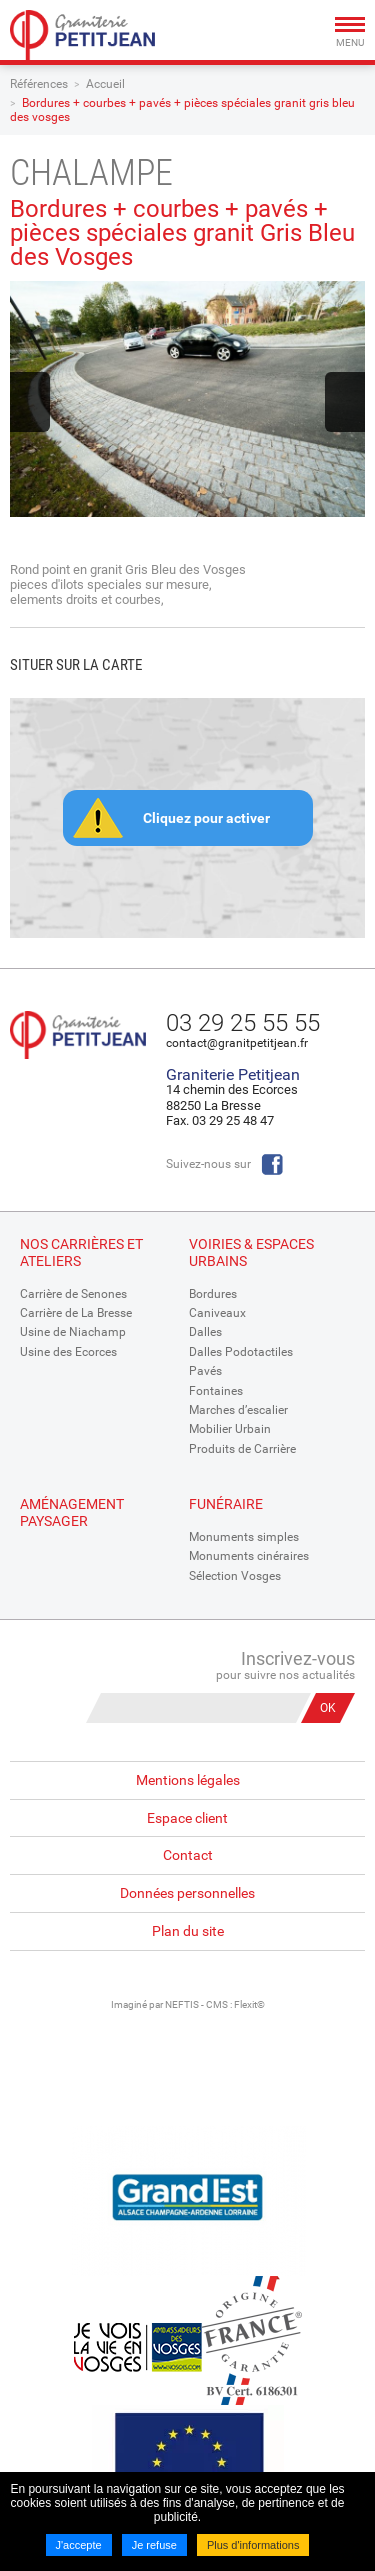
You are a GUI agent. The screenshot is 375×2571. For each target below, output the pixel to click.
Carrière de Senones (73, 1294)
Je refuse (154, 2545)
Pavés (205, 1371)
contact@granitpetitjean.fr (237, 1043)
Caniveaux (217, 1313)
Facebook (272, 1164)
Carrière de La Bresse (76, 1313)
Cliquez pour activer (206, 818)
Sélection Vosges (235, 1576)
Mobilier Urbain (230, 1429)
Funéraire (226, 1504)
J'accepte (79, 2545)
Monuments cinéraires (249, 1556)
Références (39, 84)
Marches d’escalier (238, 1410)
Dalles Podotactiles (241, 1352)
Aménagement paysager (72, 1512)
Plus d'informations (253, 2545)
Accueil (105, 84)
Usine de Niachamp (73, 1332)
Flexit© (249, 2004)
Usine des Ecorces (68, 1352)
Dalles (205, 1332)
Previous (30, 402)
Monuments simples (244, 1537)
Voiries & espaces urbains (251, 1252)
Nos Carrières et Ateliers (81, 1252)
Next (345, 402)
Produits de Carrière (242, 1449)
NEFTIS (182, 2004)
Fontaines (216, 1391)
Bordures (213, 1294)
